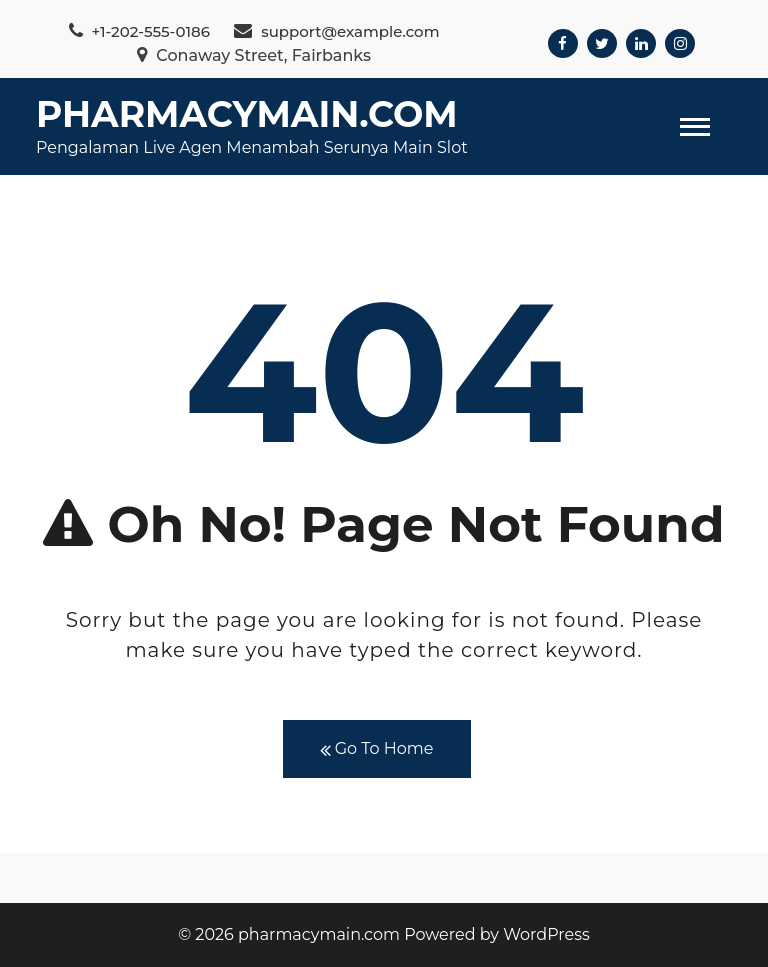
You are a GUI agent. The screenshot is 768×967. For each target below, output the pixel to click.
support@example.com (336, 31)
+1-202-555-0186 (139, 31)
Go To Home (377, 749)
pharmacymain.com (247, 114)
